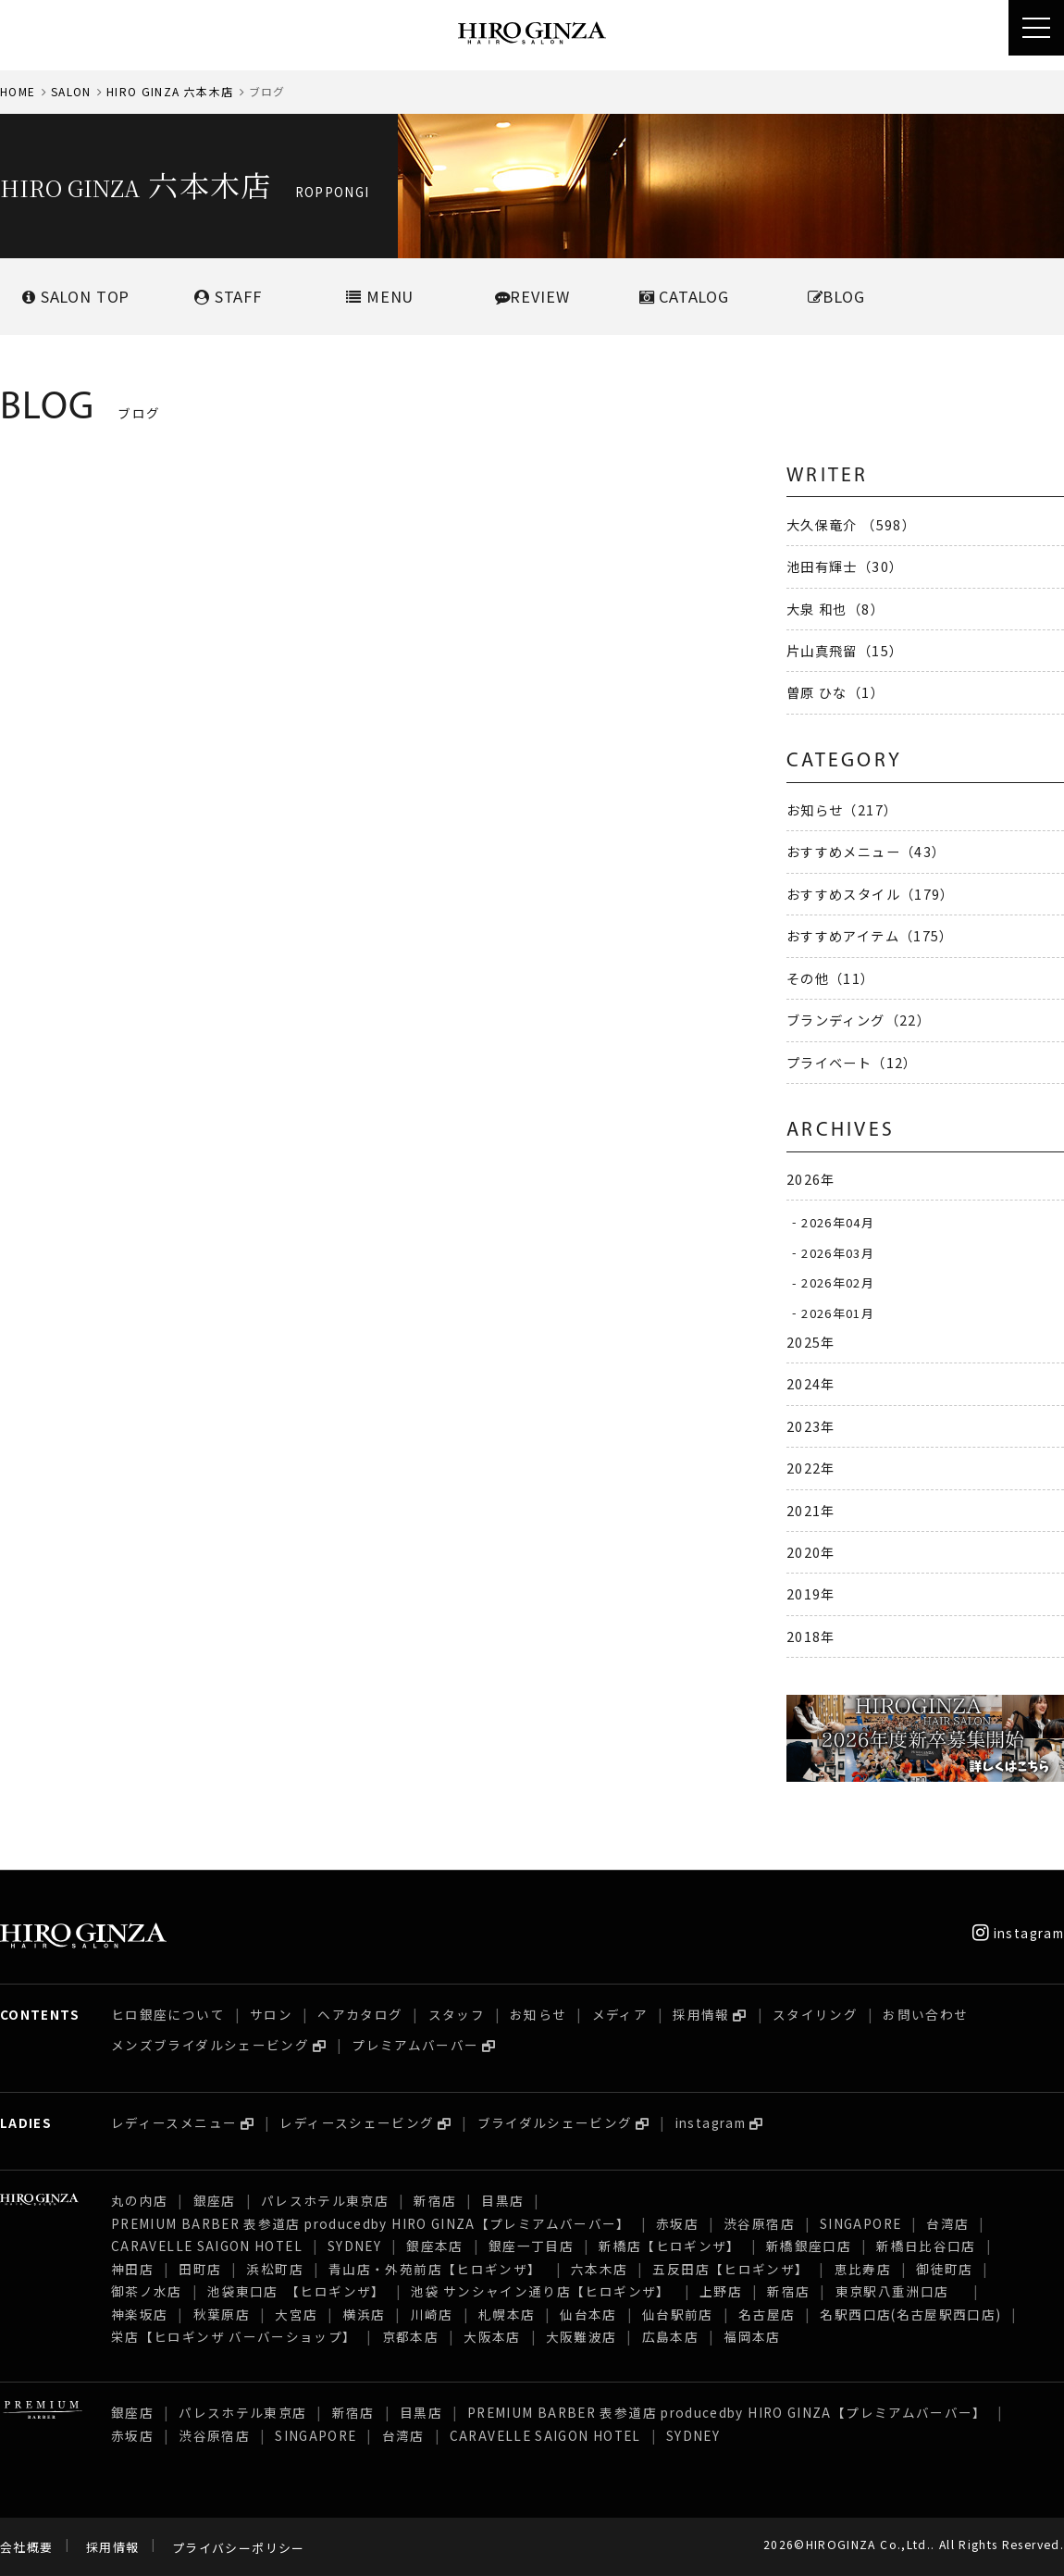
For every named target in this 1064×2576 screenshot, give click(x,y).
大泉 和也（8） (835, 608)
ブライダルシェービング (555, 2122)
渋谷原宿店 (759, 2223)
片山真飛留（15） (844, 650)
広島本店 (670, 2336)
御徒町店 (944, 2268)
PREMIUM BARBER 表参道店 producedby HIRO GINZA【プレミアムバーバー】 (371, 2223)
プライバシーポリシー (238, 2548)
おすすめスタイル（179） (870, 893)
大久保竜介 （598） (851, 524)
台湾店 (947, 2223)
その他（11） (830, 978)
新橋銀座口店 (808, 2245)
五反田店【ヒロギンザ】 (730, 2268)
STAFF (228, 296)
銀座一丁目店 (531, 2245)
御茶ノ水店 (146, 2291)
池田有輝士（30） (844, 566)
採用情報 (701, 2014)
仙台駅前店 (677, 2314)
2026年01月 (837, 1312)
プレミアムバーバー (415, 2044)
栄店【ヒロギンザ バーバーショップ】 (233, 2336)
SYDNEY (354, 2245)
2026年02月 (837, 1282)
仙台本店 (588, 2314)
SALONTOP (76, 296)
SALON (71, 91)
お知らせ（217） (841, 809)
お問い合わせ (925, 2014)
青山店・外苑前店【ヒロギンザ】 (437, 2268)
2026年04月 (837, 1221)
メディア (620, 2014)
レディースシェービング (356, 2122)
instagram (1018, 1932)
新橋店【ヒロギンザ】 (670, 2245)
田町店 (200, 2268)
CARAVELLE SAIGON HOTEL (207, 2245)
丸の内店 (139, 2200)
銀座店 (214, 2200)
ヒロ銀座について (168, 2014)
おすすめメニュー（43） (866, 851)
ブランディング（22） (858, 1019)
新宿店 (435, 2200)
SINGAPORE (860, 2223)
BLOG (836, 296)
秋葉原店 (221, 2314)
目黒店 (502, 2200)
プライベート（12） (852, 1062)
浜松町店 (274, 2268)
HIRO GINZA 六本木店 (169, 91)
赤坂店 (677, 2223)
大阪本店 (492, 2336)
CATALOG (684, 296)
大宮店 (296, 2314)
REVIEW (532, 296)
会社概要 (26, 2548)
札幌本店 (506, 2314)
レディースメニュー (174, 2122)
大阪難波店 (581, 2336)
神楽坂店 (139, 2314)
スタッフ (456, 2014)
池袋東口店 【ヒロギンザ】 (296, 2291)
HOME (17, 91)
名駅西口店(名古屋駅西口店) (910, 2314)
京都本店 (410, 2336)
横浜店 (363, 2314)
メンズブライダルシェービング (210, 2044)
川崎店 (432, 2314)
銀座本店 (434, 2245)
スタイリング (815, 2014)
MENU (380, 296)
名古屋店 (766, 2314)
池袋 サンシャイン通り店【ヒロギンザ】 (542, 2291)
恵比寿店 (863, 2268)
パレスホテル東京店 (325, 2200)
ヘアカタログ (359, 2014)
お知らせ (538, 2014)
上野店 (720, 2291)
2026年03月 (837, 1252)
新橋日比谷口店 (926, 2245)
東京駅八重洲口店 (899, 2291)
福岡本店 (752, 2336)
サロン (271, 2014)
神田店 (132, 2268)
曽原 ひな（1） (835, 692)
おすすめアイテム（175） (870, 935)
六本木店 (599, 2268)
